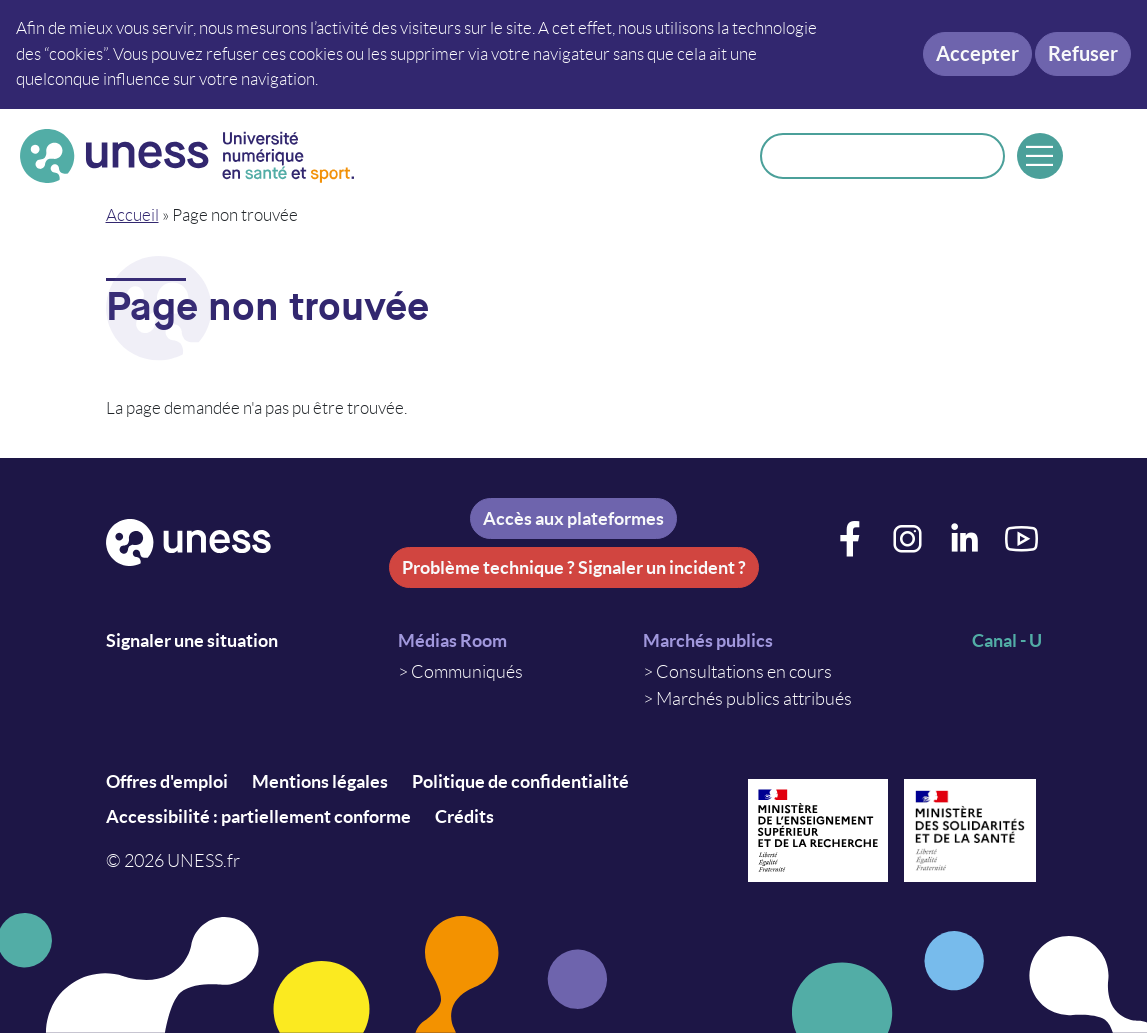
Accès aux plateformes (573, 518)
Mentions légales (320, 781)
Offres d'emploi (167, 781)
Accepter (977, 53)
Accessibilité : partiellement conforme (258, 816)
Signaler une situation (192, 640)
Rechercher (977, 156)
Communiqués (467, 672)
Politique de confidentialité (520, 781)
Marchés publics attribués (754, 699)
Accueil (132, 215)
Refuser (1083, 53)
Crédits (464, 816)
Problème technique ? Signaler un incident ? (574, 567)
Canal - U (1007, 640)
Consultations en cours (744, 672)
